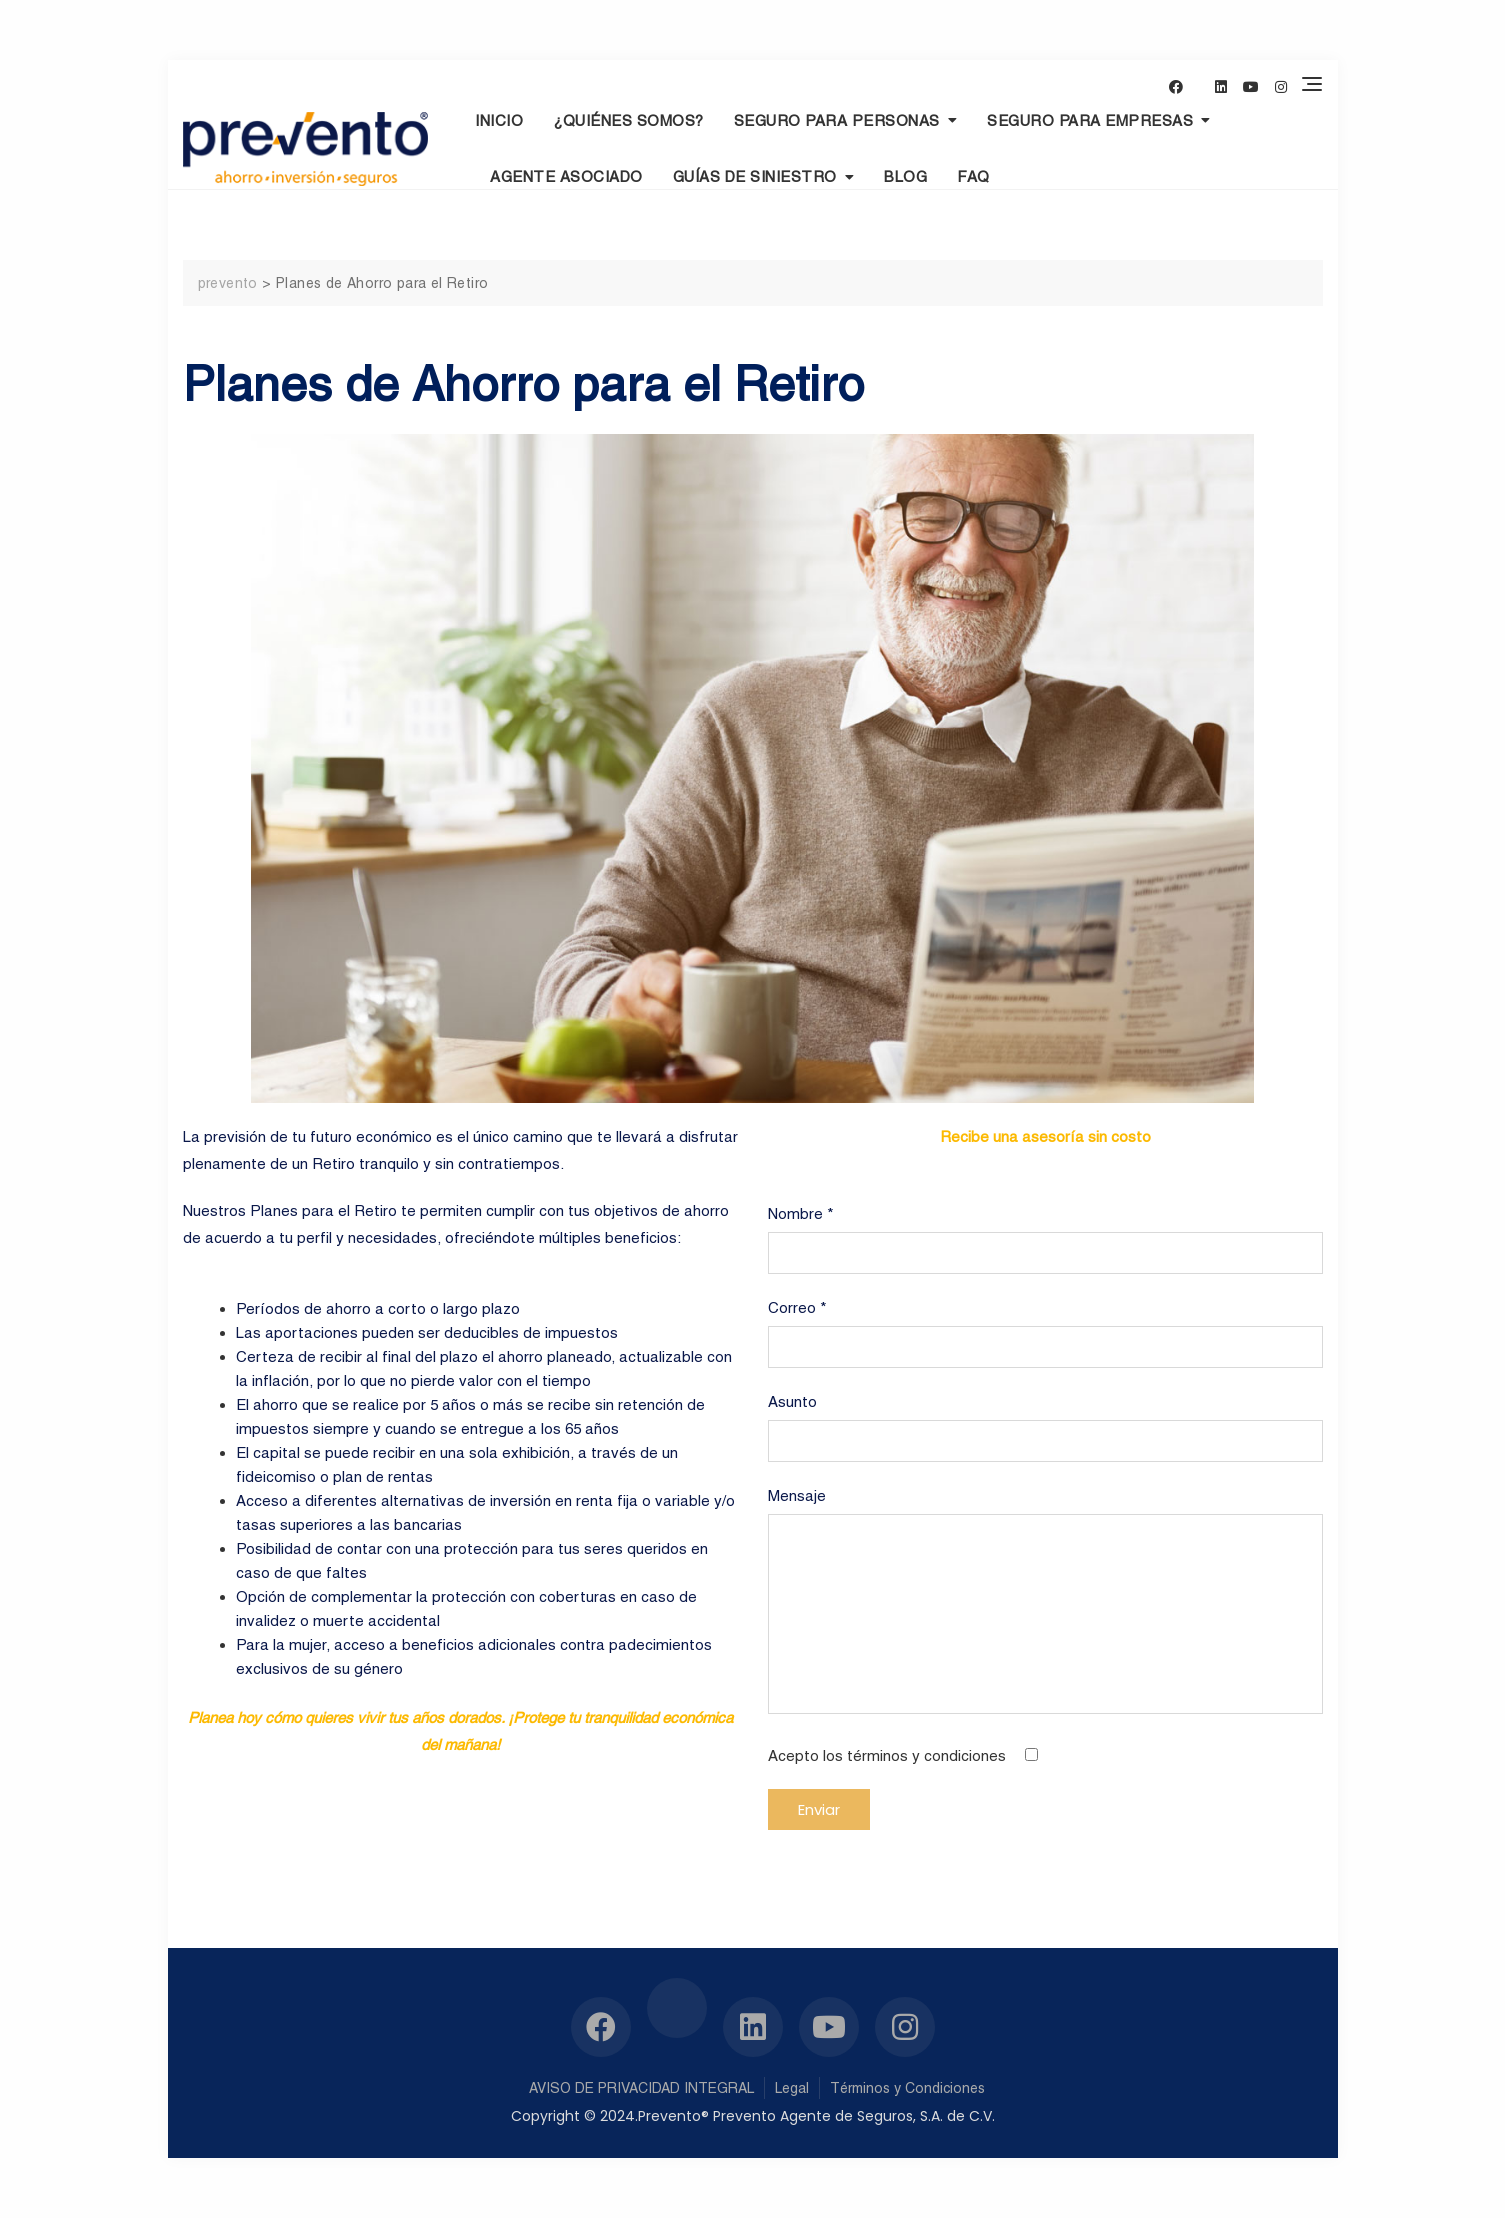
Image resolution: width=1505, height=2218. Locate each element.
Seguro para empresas (1090, 120)
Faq (973, 176)
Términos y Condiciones (907, 2088)
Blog (905, 176)
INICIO (499, 120)
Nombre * (1045, 1233)
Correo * (1045, 1327)
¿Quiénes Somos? (628, 120)
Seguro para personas (837, 120)
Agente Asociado (566, 176)
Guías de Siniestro (755, 176)
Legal (792, 2088)
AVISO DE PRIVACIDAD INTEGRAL (641, 2088)
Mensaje (1045, 1602)
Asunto (1045, 1421)
